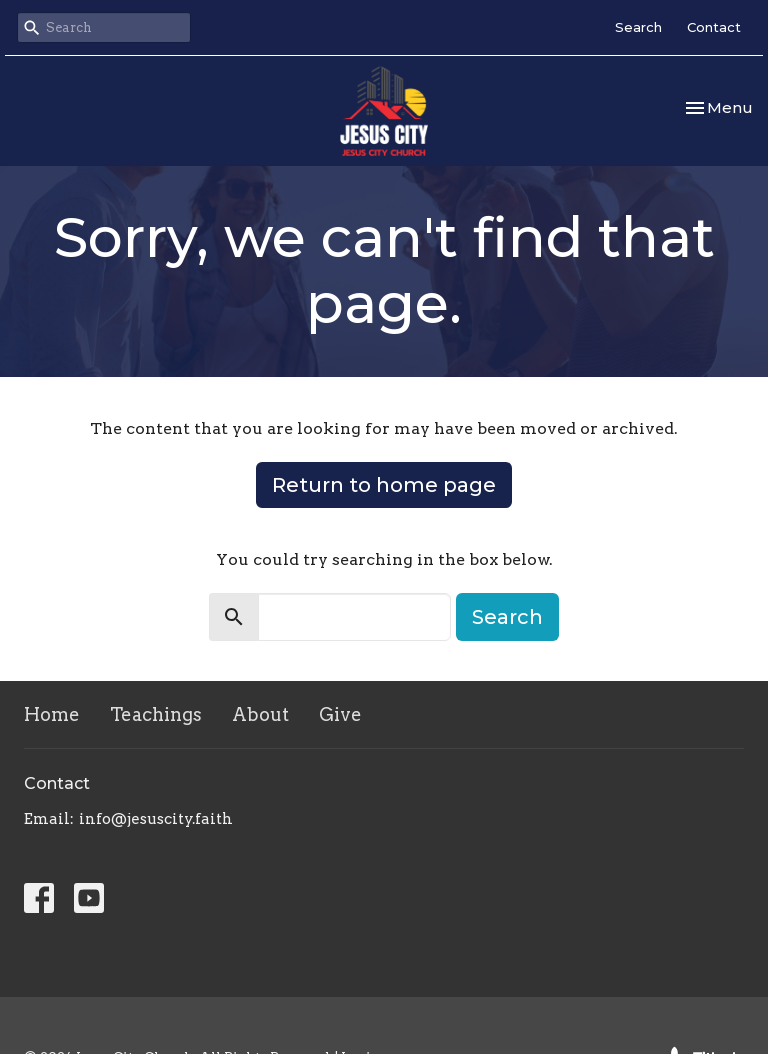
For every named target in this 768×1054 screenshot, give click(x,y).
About (260, 714)
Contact (714, 27)
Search (638, 27)
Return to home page (384, 485)
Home (52, 714)
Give (340, 714)
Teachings (156, 714)
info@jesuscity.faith (156, 819)
